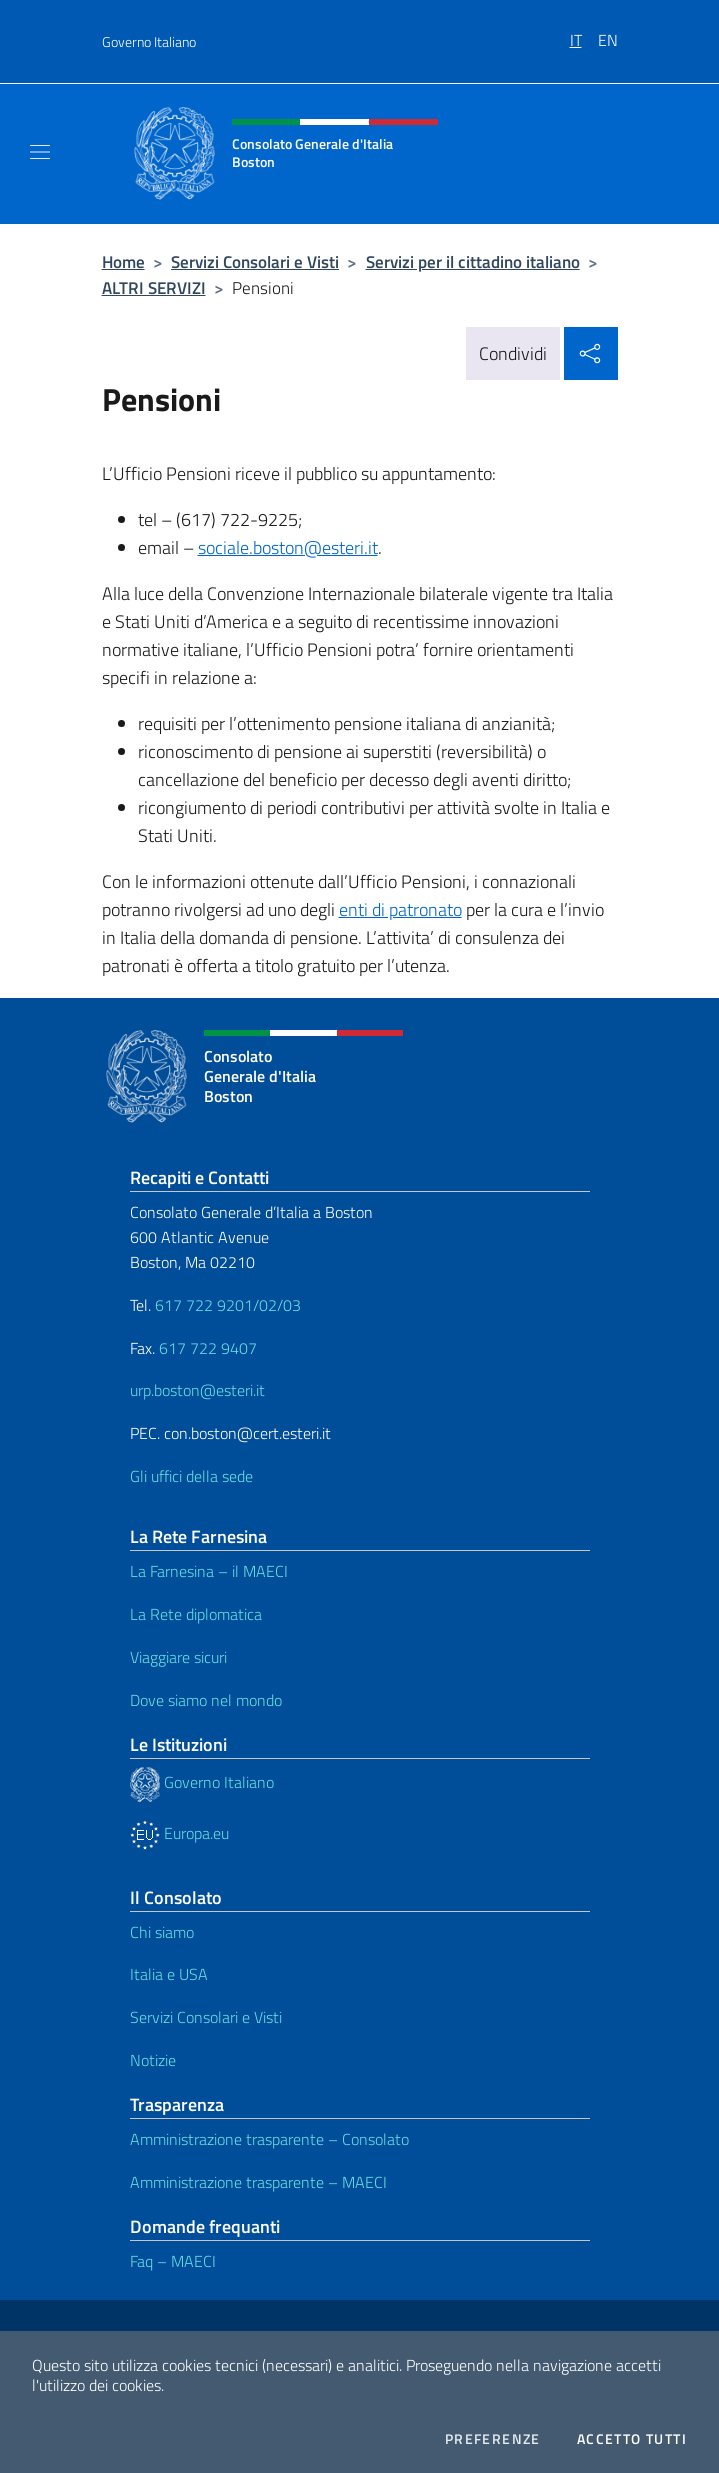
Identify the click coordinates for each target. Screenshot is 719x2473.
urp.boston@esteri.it (197, 1390)
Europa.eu (179, 1833)
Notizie (153, 2060)
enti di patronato (400, 909)
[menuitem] (584, 33)
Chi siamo (162, 1932)
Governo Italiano (149, 41)
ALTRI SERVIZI (154, 287)
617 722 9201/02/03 (228, 1305)
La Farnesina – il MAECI (209, 1571)
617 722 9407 (208, 1348)
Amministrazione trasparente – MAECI (258, 2182)
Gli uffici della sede (191, 1476)
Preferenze (493, 2439)
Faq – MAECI (173, 2261)
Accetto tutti (632, 2439)
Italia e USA (169, 1974)
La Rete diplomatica (196, 1614)
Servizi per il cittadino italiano (473, 261)
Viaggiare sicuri (178, 1657)
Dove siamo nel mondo (206, 1700)
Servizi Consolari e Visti (255, 261)
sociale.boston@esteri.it (288, 547)
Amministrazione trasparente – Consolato (269, 2139)
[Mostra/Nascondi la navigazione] (40, 152)
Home (123, 261)
